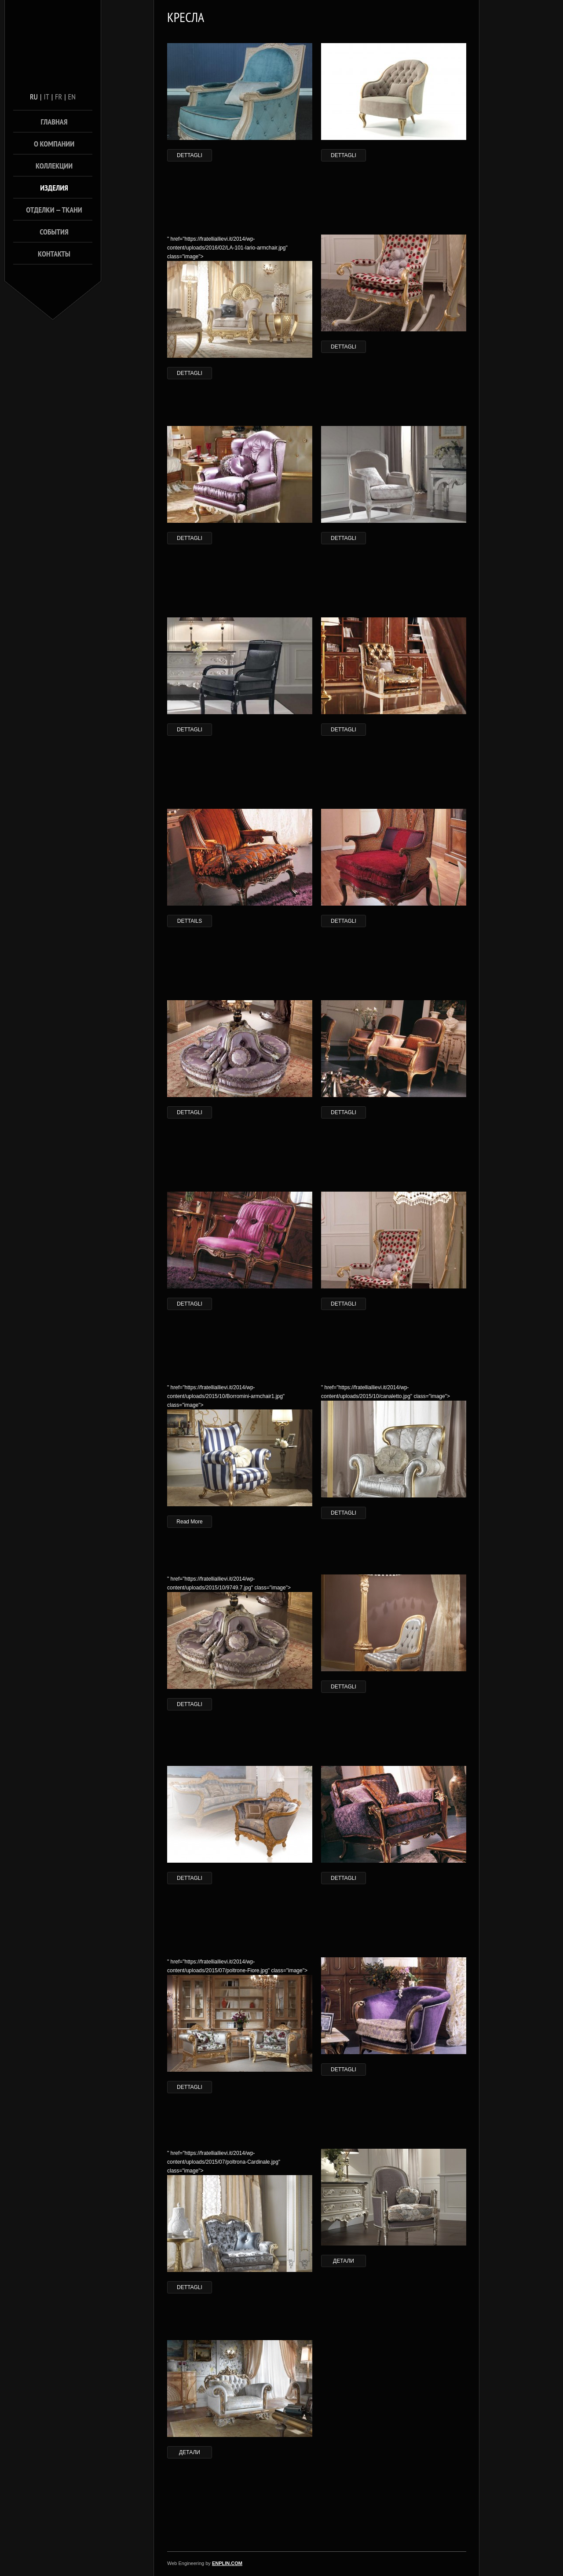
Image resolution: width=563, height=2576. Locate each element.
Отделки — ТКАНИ (54, 210)
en (72, 97)
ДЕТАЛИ (343, 2261)
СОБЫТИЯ (54, 232)
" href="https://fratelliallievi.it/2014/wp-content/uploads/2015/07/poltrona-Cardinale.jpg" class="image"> (239, 2211)
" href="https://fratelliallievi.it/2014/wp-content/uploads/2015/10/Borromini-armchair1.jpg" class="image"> (239, 1445)
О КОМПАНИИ (54, 144)
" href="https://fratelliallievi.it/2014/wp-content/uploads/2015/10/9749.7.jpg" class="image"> (239, 1632)
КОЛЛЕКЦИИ (54, 166)
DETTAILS (189, 921)
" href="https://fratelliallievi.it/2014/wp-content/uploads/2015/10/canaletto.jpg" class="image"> (393, 1440)
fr (58, 97)
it (46, 97)
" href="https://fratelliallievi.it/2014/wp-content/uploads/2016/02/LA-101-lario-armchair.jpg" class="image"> (239, 297)
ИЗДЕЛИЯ (54, 188)
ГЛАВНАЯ (54, 122)
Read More (189, 1522)
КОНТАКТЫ (54, 254)
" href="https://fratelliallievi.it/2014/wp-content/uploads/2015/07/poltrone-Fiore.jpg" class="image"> (239, 2015)
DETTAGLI (189, 155)
